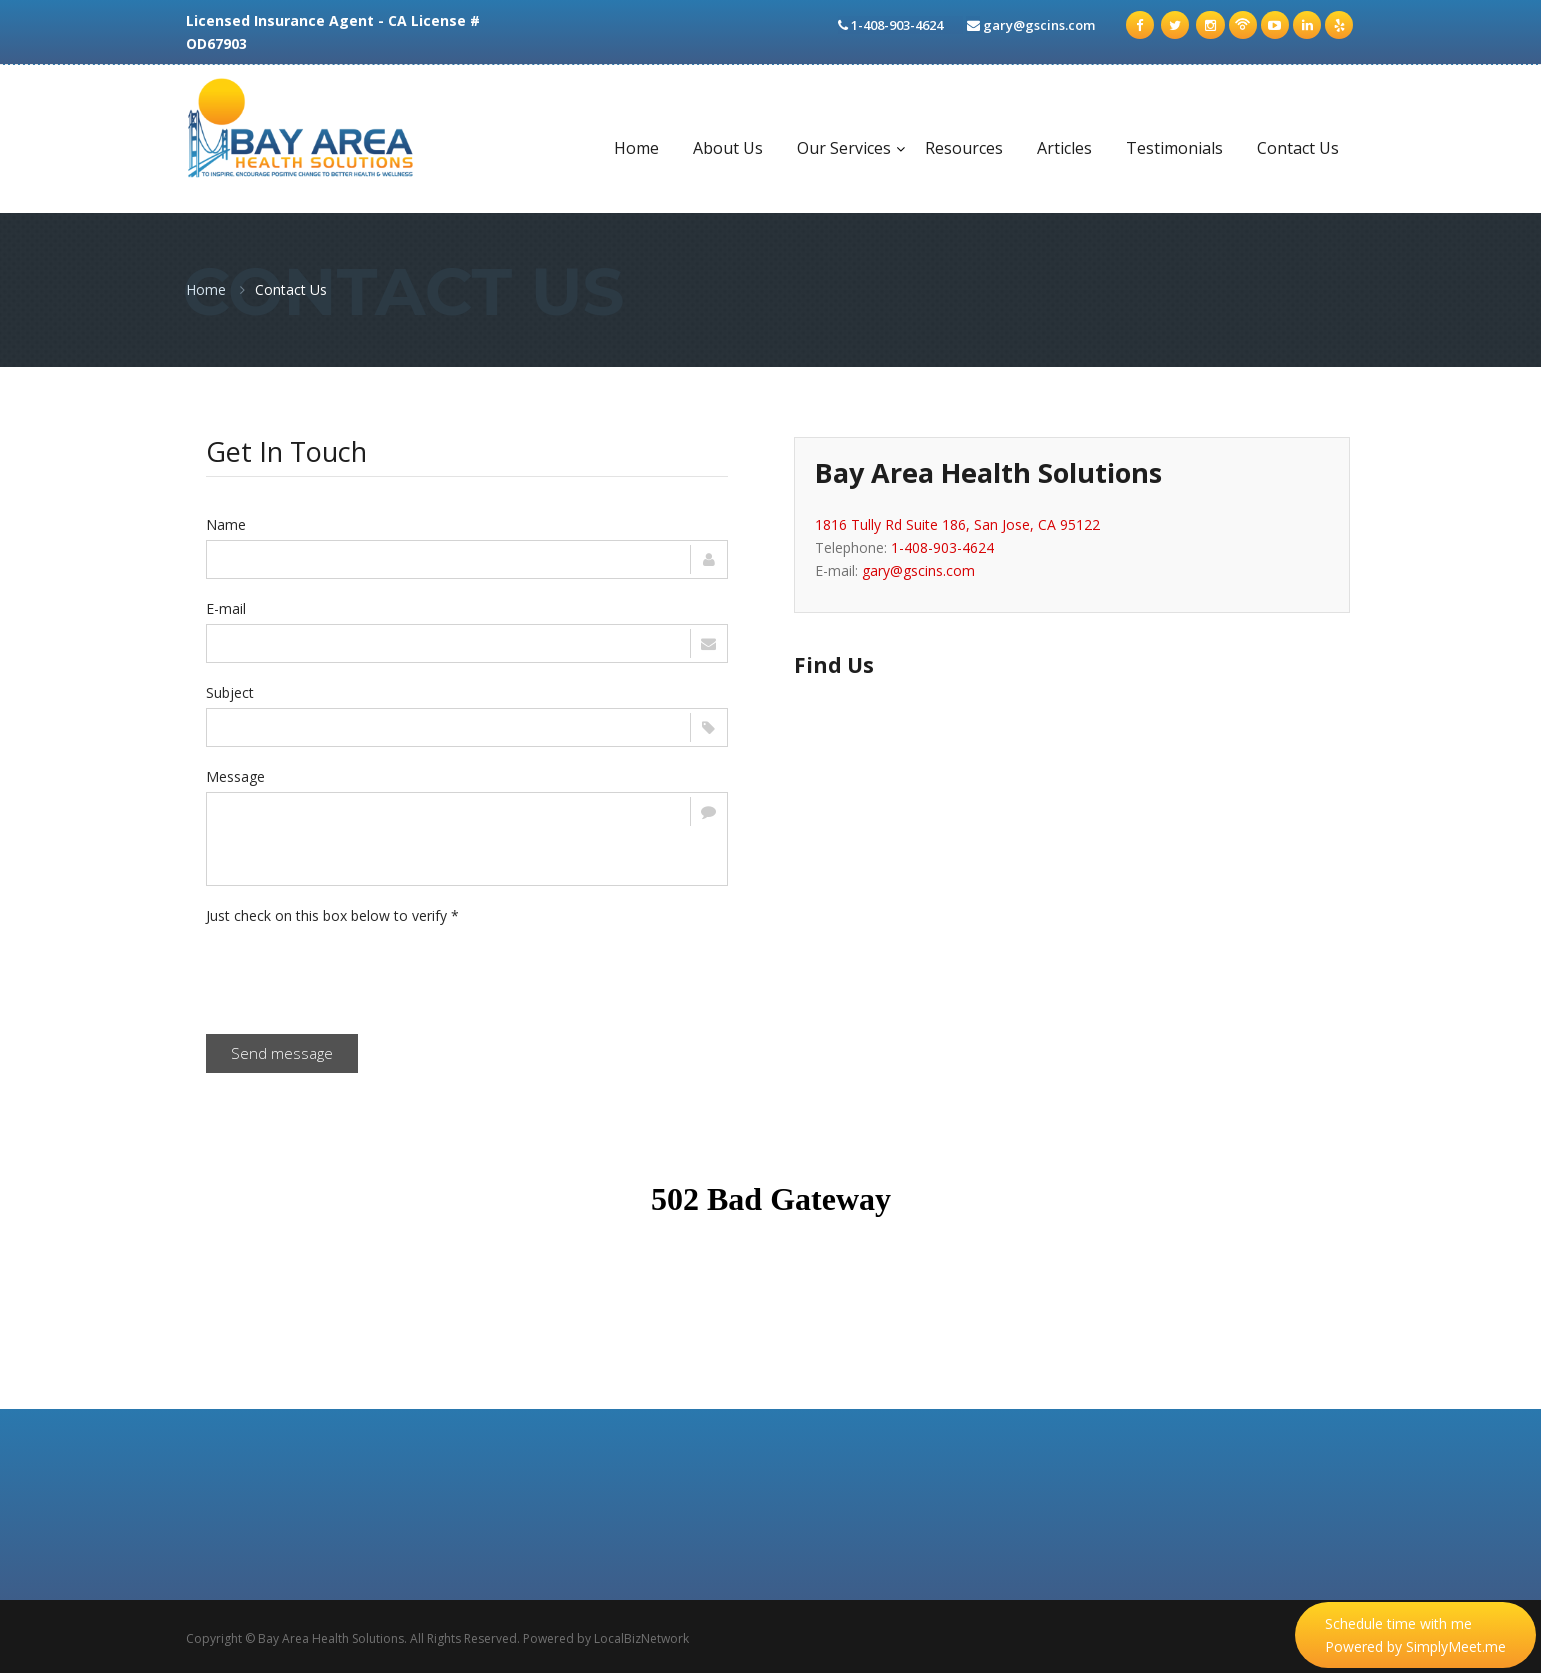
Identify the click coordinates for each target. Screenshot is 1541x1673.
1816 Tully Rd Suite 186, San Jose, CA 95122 (957, 524)
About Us (728, 148)
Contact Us (1298, 148)
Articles (1064, 148)
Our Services (844, 148)
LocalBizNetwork (641, 1638)
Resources (964, 148)
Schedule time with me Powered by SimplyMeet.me (1415, 1635)
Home (636, 148)
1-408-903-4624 (942, 547)
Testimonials (1174, 148)
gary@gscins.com (1041, 25)
